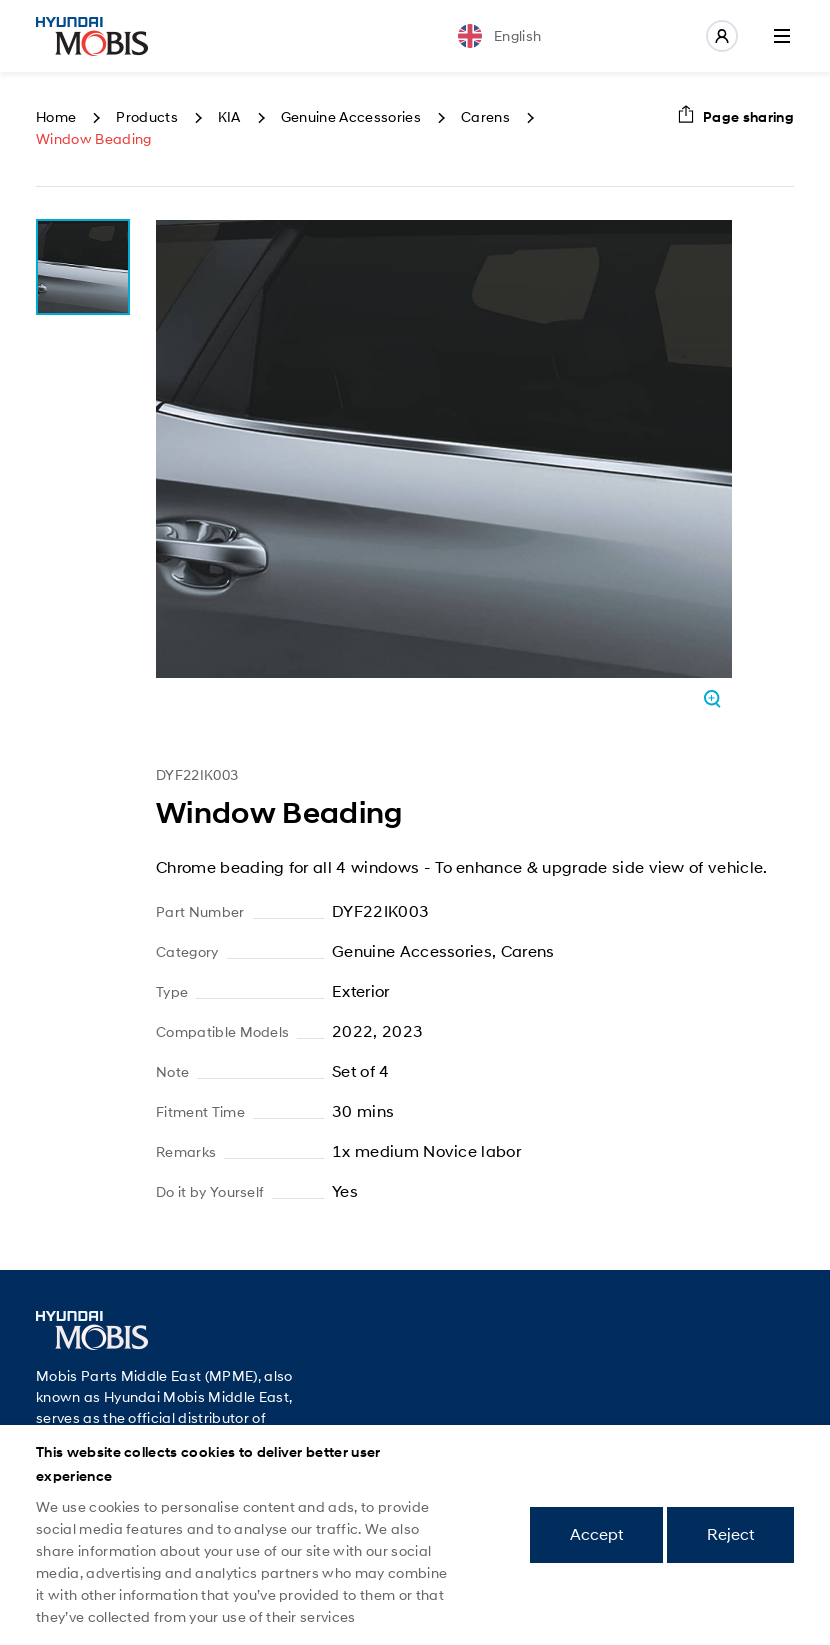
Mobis (92, 36)
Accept (596, 1534)
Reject (730, 1534)
